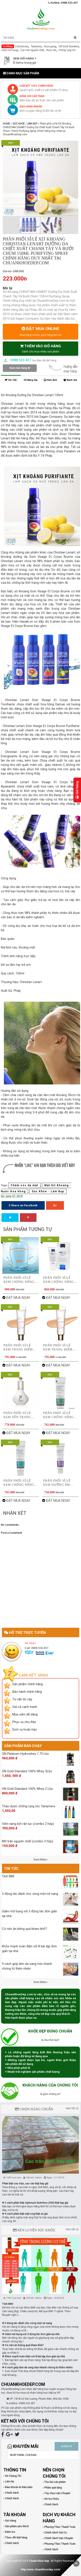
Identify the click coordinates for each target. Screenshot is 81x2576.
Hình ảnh (50, 380)
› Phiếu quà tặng (52, 2487)
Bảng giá (30, 380)
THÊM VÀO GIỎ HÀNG (40, 348)
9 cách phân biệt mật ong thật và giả (25, 2213)
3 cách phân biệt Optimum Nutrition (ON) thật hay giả (35, 2202)
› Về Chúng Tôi (12, 2475)
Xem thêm (40, 1859)
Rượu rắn (51, 50)
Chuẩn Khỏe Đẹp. (39, 2560)
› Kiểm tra (9, 2531)
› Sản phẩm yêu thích (16, 2526)
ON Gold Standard (69, 46)
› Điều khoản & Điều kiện (17, 2487)
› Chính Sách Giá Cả (55, 2532)
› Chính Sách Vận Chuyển (58, 2538)
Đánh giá (70, 380)
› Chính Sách (11, 2492)
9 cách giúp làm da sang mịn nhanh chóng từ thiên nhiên (37, 2367)
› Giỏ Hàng (9, 2520)
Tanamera (36, 46)
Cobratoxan (21, 46)
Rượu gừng (50, 46)
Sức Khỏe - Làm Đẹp (25, 123)
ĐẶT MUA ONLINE (41, 331)
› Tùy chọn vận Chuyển (56, 2493)
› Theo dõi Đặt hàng (15, 2537)
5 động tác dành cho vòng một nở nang (27, 2323)
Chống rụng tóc (67, 50)
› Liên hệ (8, 2481)
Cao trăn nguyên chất (32, 50)
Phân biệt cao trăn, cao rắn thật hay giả (25, 2183)
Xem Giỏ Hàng (20, 368)
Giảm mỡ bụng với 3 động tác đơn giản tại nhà (30, 2334)
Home (6, 123)
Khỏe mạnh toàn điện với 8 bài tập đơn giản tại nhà (33, 2356)
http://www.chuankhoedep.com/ (40, 2569)
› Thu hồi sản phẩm (54, 2482)
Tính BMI (7, 2303)
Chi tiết (11, 380)
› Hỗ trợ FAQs (51, 2498)
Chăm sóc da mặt (24, 1185)
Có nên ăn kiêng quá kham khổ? (23, 2345)
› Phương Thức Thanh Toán (59, 2526)
